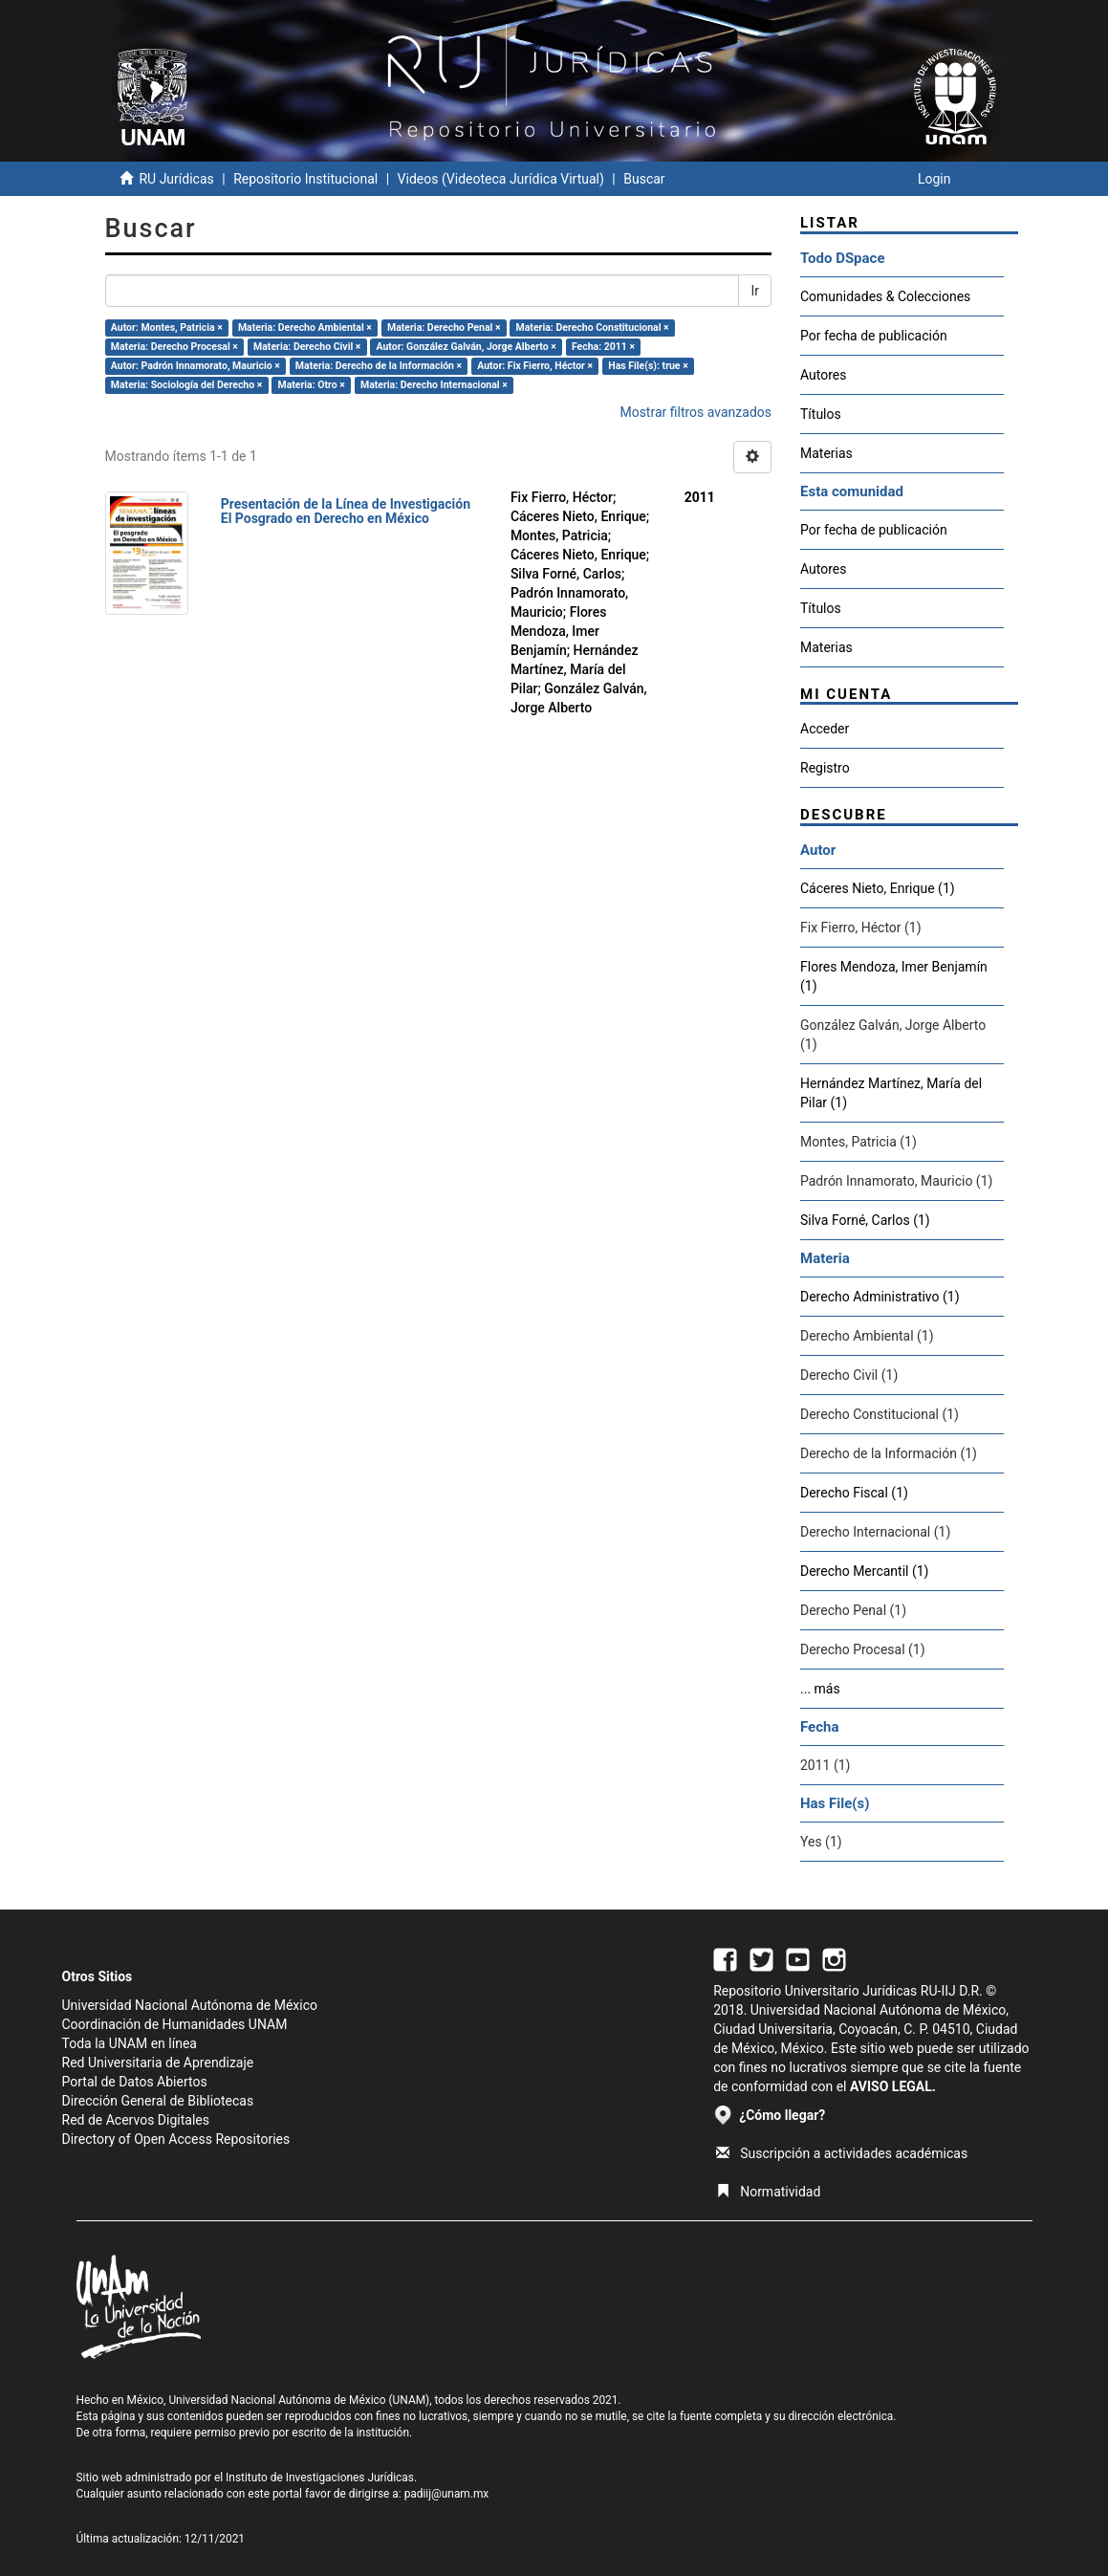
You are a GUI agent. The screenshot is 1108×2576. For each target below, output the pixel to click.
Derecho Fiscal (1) (854, 1492)
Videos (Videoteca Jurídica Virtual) (501, 178)
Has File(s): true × (647, 366)
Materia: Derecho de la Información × (378, 366)
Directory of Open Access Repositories (176, 2139)
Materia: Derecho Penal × (443, 327)
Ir (754, 290)
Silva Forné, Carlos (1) (865, 1220)
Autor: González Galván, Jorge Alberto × (465, 346)
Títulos (820, 414)
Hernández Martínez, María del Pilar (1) (891, 1093)
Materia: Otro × (310, 385)
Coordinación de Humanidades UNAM (175, 2024)
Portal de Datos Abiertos (134, 2081)
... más (820, 1688)
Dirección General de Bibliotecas (158, 2100)
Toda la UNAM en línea (129, 2043)
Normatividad (768, 2191)
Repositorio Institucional (305, 178)
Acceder (824, 728)
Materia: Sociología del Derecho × (187, 385)
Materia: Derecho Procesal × (174, 346)
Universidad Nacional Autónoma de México (190, 2005)
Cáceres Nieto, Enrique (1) (877, 888)
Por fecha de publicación (873, 335)
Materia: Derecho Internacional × (434, 385)
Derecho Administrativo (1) (880, 1296)
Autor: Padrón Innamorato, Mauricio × (195, 366)
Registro (825, 767)
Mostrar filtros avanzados (695, 412)
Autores (823, 374)
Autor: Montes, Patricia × (167, 327)
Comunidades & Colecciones (885, 296)
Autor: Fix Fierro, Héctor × (535, 366)
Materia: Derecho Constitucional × (592, 327)
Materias (826, 453)
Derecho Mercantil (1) (864, 1571)
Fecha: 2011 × (603, 346)
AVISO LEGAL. (893, 2086)
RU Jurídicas (176, 178)
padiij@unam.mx (446, 2493)
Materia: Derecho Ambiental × (305, 327)
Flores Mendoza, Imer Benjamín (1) (894, 976)
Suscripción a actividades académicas (841, 2153)
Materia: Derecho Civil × (306, 346)
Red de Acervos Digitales (135, 2120)
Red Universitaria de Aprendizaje (158, 2062)
